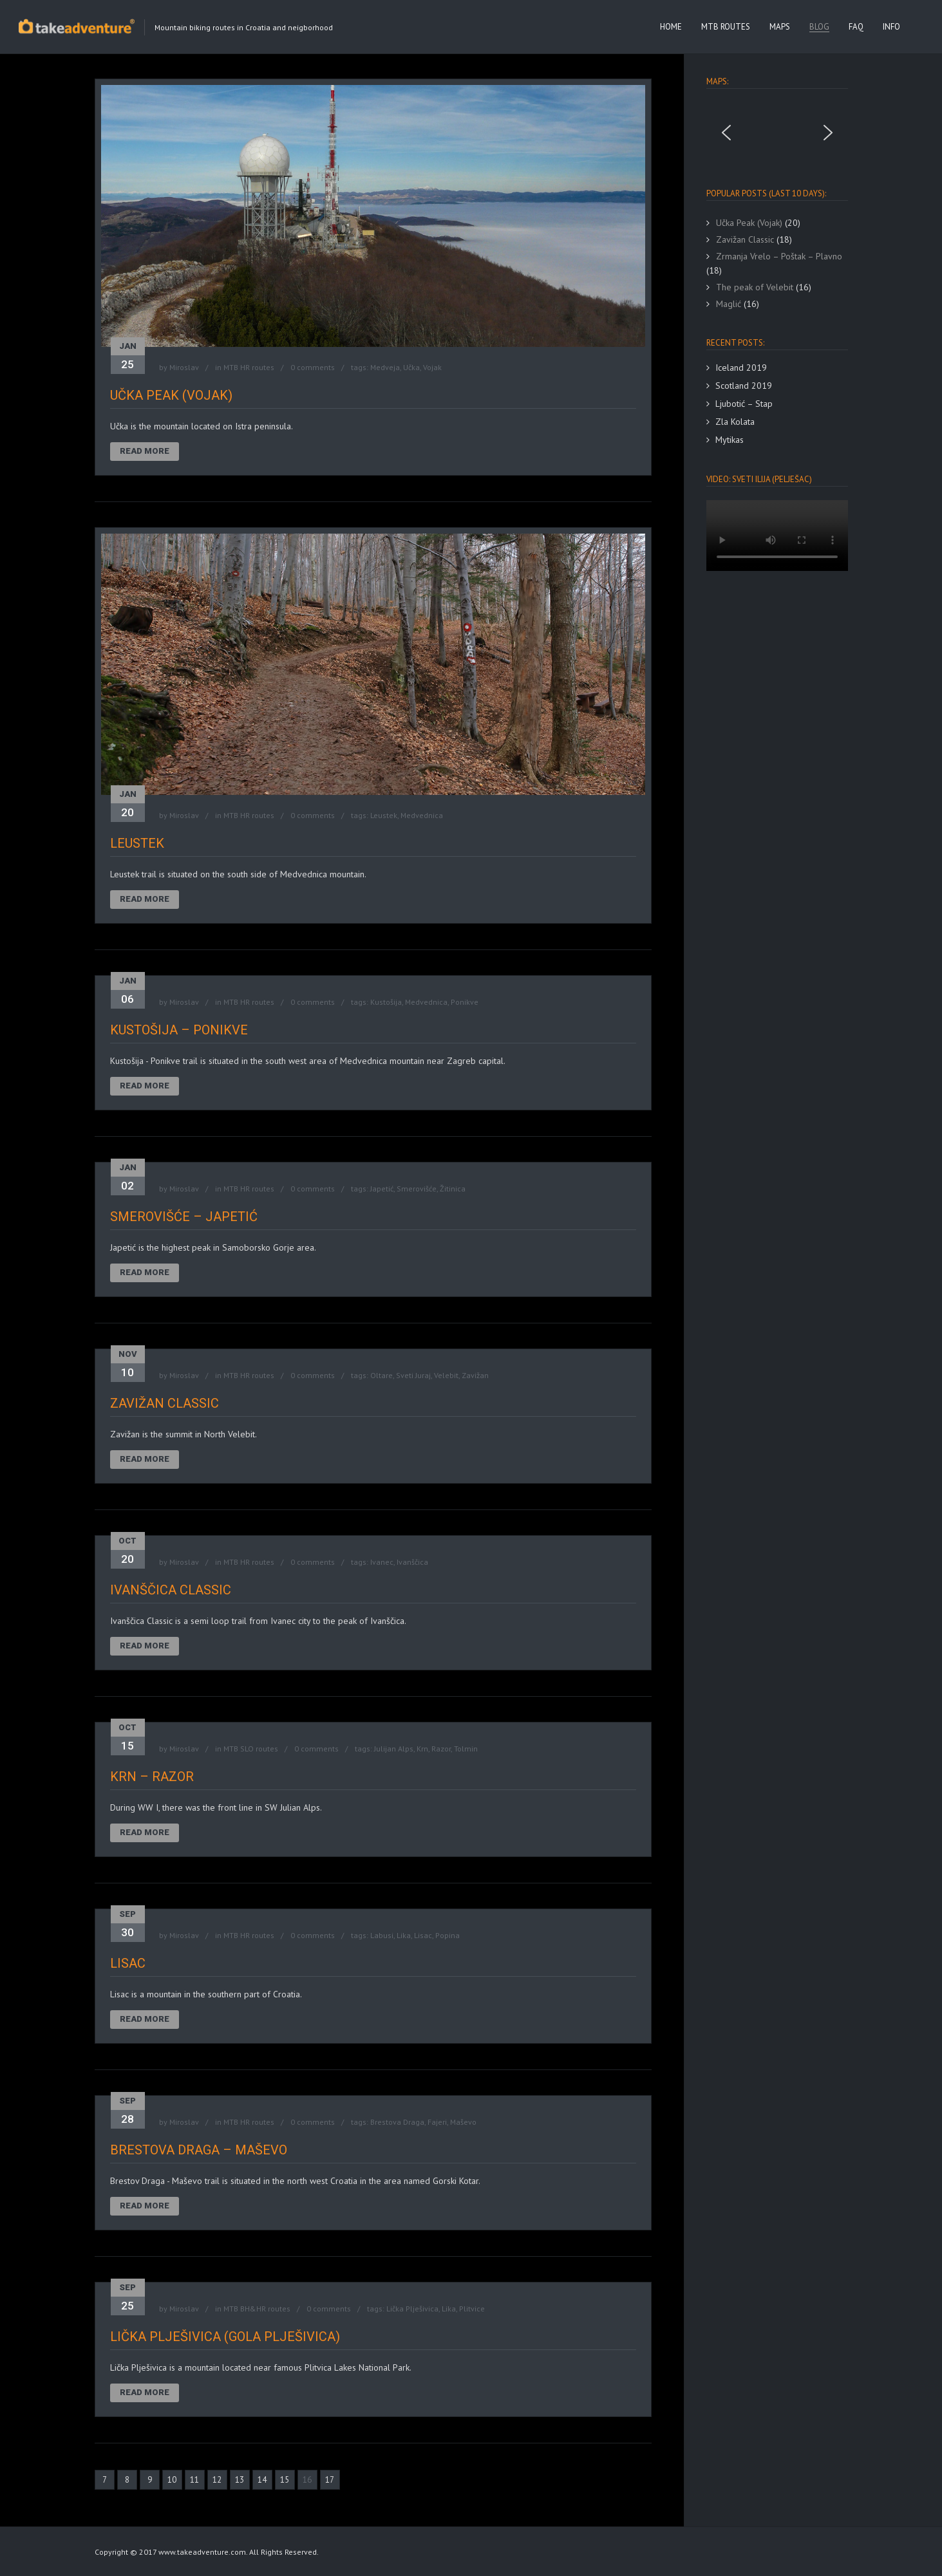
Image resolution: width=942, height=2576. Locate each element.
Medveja (385, 367)
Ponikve (464, 1002)
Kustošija (386, 1002)
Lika (404, 1935)
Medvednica (421, 815)
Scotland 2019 (743, 385)
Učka (411, 367)
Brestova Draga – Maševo (198, 2150)
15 (284, 2479)
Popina (447, 1935)
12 (216, 2479)
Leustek (383, 815)
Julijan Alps (393, 1748)
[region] (777, 132)
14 (262, 2479)
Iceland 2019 (741, 367)
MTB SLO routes (250, 1748)
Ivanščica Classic (170, 1590)
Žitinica (453, 1188)
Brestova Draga (397, 2122)
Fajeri (437, 2122)
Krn (422, 1748)
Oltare (381, 1375)
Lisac (423, 1935)
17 (329, 2479)
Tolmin (466, 1748)
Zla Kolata (735, 421)
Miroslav (184, 367)
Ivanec (381, 1562)
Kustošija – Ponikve (179, 1030)
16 (307, 2479)
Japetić (381, 1188)
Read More (144, 451)
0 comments (312, 367)
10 (171, 2479)
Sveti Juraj (413, 1375)
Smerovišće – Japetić (184, 1216)
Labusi (381, 1935)
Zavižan (475, 1375)
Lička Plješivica (412, 2308)
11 (194, 2479)
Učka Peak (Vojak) (171, 395)
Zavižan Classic (164, 1403)
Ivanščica (412, 1562)
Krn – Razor (152, 1776)
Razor (441, 1748)
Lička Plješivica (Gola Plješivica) (225, 2336)
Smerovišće (417, 1188)
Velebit (446, 1375)
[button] (726, 132)
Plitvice (472, 2308)
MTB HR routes (248, 367)
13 (239, 2479)
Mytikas (729, 439)
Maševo (463, 2122)
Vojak (432, 367)
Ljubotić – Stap (744, 403)
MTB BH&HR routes (256, 2308)
